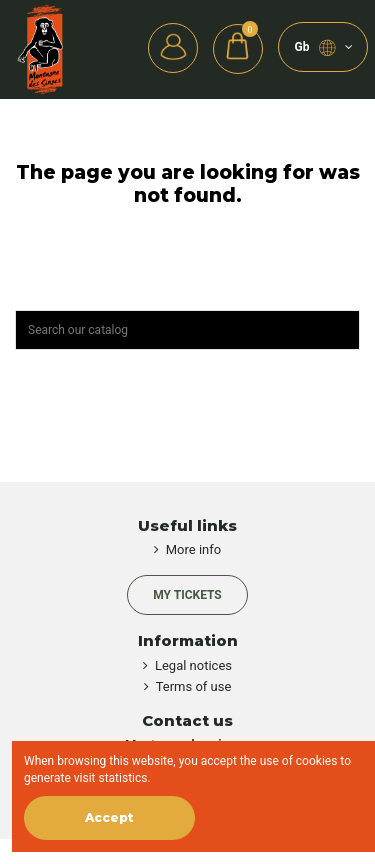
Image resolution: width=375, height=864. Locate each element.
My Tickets (187, 595)
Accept (109, 817)
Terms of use (194, 686)
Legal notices (193, 665)
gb (324, 48)
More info (193, 549)
